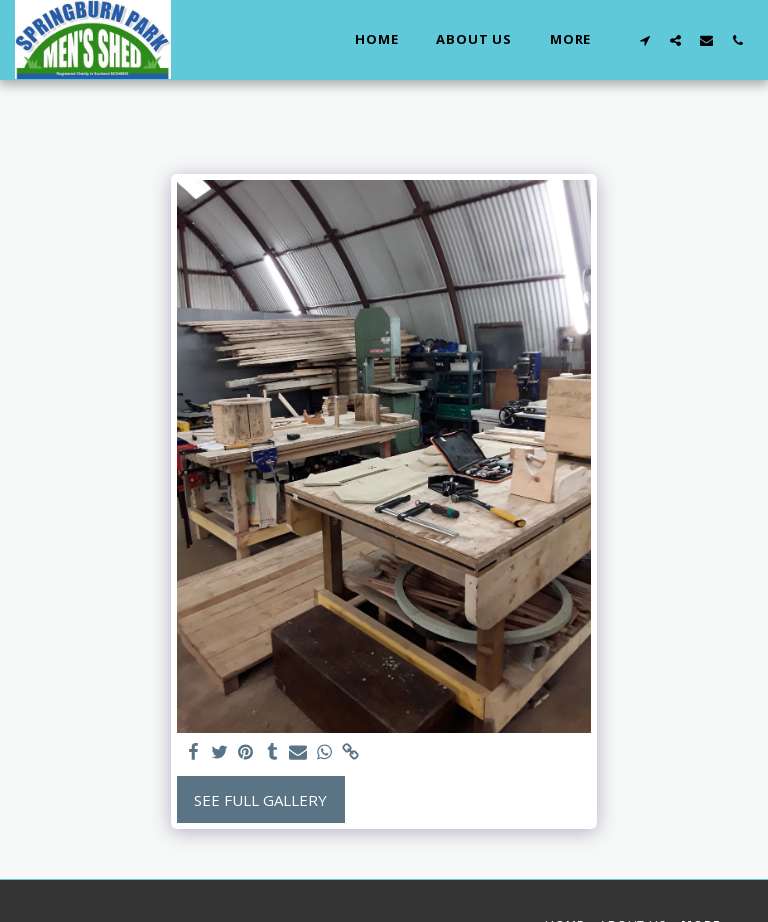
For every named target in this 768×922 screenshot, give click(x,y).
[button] (644, 40)
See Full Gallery (260, 800)
